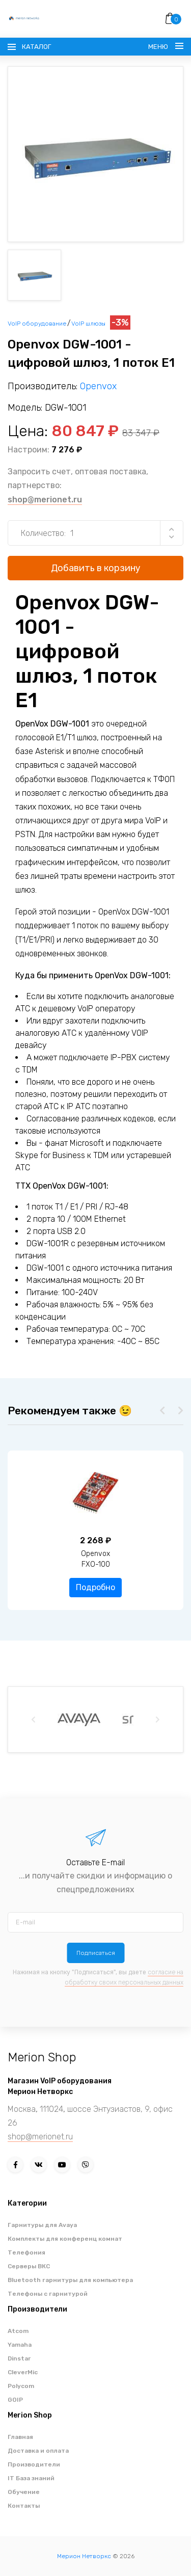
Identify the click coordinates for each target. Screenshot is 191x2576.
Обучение (24, 2492)
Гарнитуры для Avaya (42, 2225)
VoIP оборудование (37, 323)
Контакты (24, 2505)
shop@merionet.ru (45, 499)
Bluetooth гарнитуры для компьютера (70, 2280)
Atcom (18, 2331)
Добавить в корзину (96, 568)
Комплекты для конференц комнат (65, 2238)
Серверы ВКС (29, 2266)
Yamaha (20, 2344)
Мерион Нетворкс (84, 2556)
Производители (34, 2464)
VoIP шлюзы (88, 323)
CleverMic (23, 2372)
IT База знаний (31, 2478)
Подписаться (95, 1952)
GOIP (15, 2399)
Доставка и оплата (38, 2450)
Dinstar (19, 2358)
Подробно (95, 1587)
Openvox (98, 386)
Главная (20, 2436)
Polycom (21, 2386)
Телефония (26, 2252)
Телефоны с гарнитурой (48, 2293)
